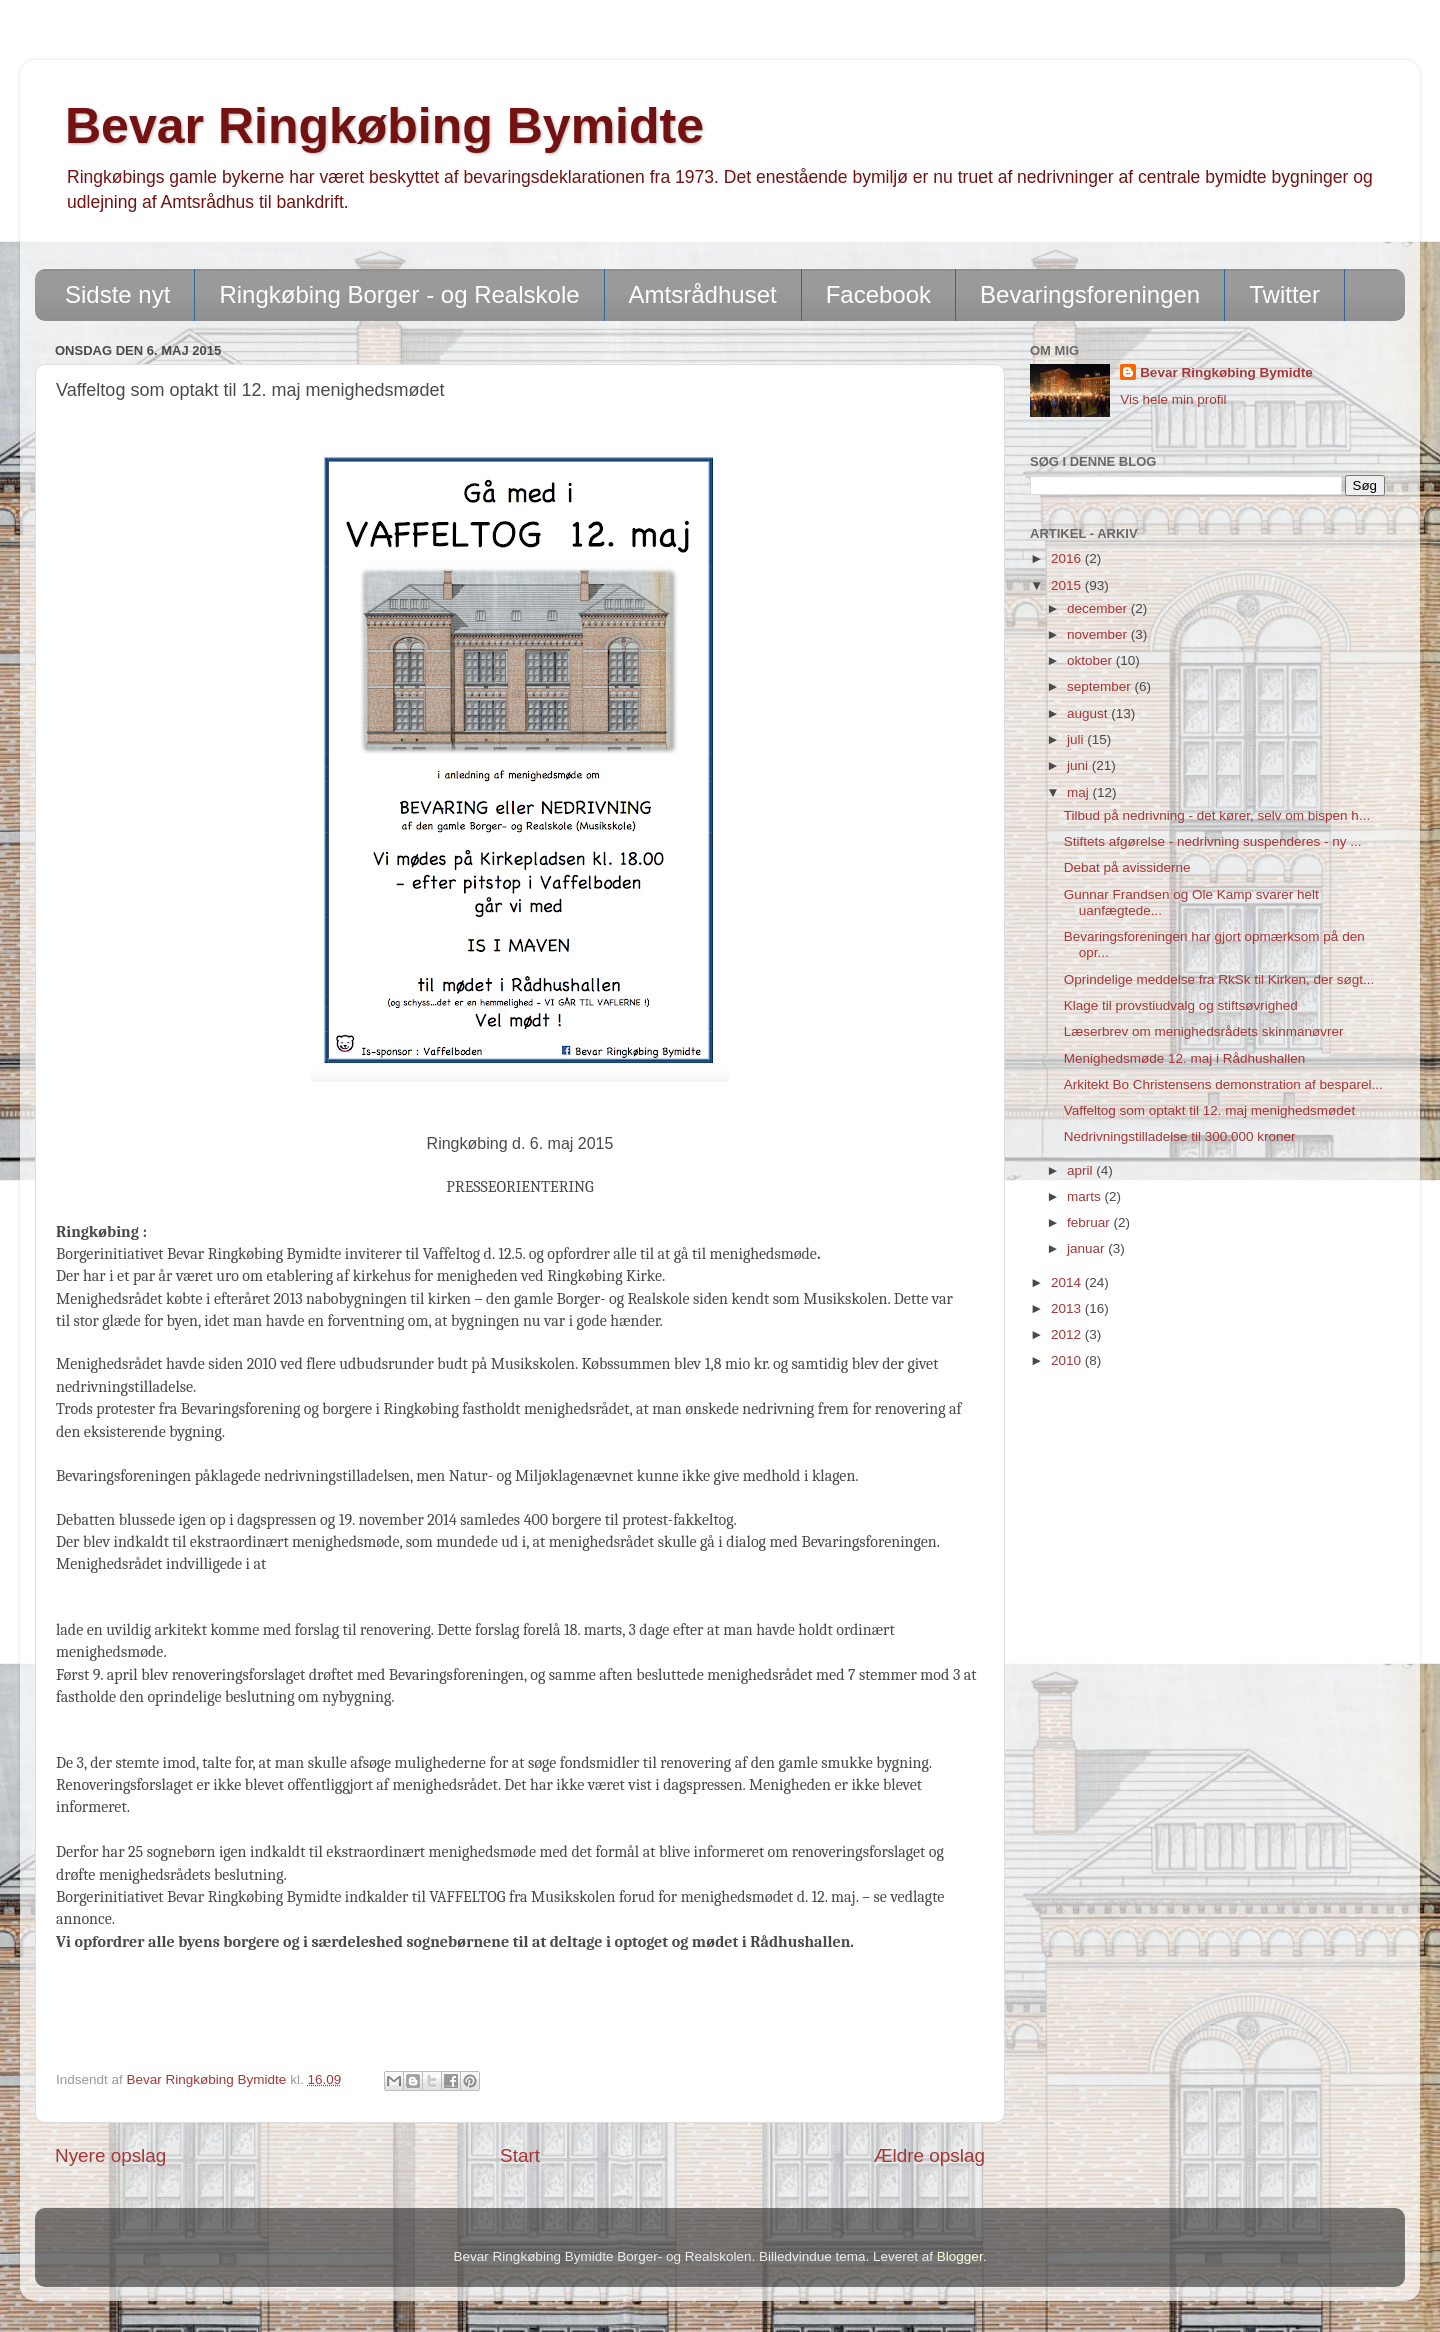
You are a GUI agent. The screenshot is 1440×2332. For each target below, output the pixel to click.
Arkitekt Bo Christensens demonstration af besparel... (1223, 1084)
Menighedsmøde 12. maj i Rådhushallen (1185, 1058)
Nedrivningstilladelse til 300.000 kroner (1180, 1136)
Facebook (878, 294)
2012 (1068, 1334)
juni (1079, 765)
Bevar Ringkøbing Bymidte (384, 126)
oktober (1091, 660)
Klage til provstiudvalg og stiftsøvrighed (1181, 1005)
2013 (1068, 1308)
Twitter (1284, 294)
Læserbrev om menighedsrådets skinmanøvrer (1204, 1031)
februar (1090, 1222)
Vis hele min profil (1173, 399)
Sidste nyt (117, 294)
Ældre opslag (929, 2155)
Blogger (960, 2256)
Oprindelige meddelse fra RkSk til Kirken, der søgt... (1219, 979)
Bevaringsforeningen (1090, 294)
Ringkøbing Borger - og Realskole (399, 294)
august (1089, 713)
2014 (1068, 1282)
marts (1086, 1196)
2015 (1068, 585)
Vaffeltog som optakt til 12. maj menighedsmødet (1209, 1110)
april (1081, 1170)
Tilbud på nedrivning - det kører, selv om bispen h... (1217, 815)
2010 (1068, 1360)
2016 (1068, 558)
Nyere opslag (110, 2155)
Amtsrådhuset (703, 294)
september (1101, 686)
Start (520, 2155)
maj (1080, 792)
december (1099, 608)
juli (1077, 739)
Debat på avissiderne (1127, 867)
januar (1087, 1248)
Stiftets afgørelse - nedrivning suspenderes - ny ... (1213, 841)
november (1099, 634)
